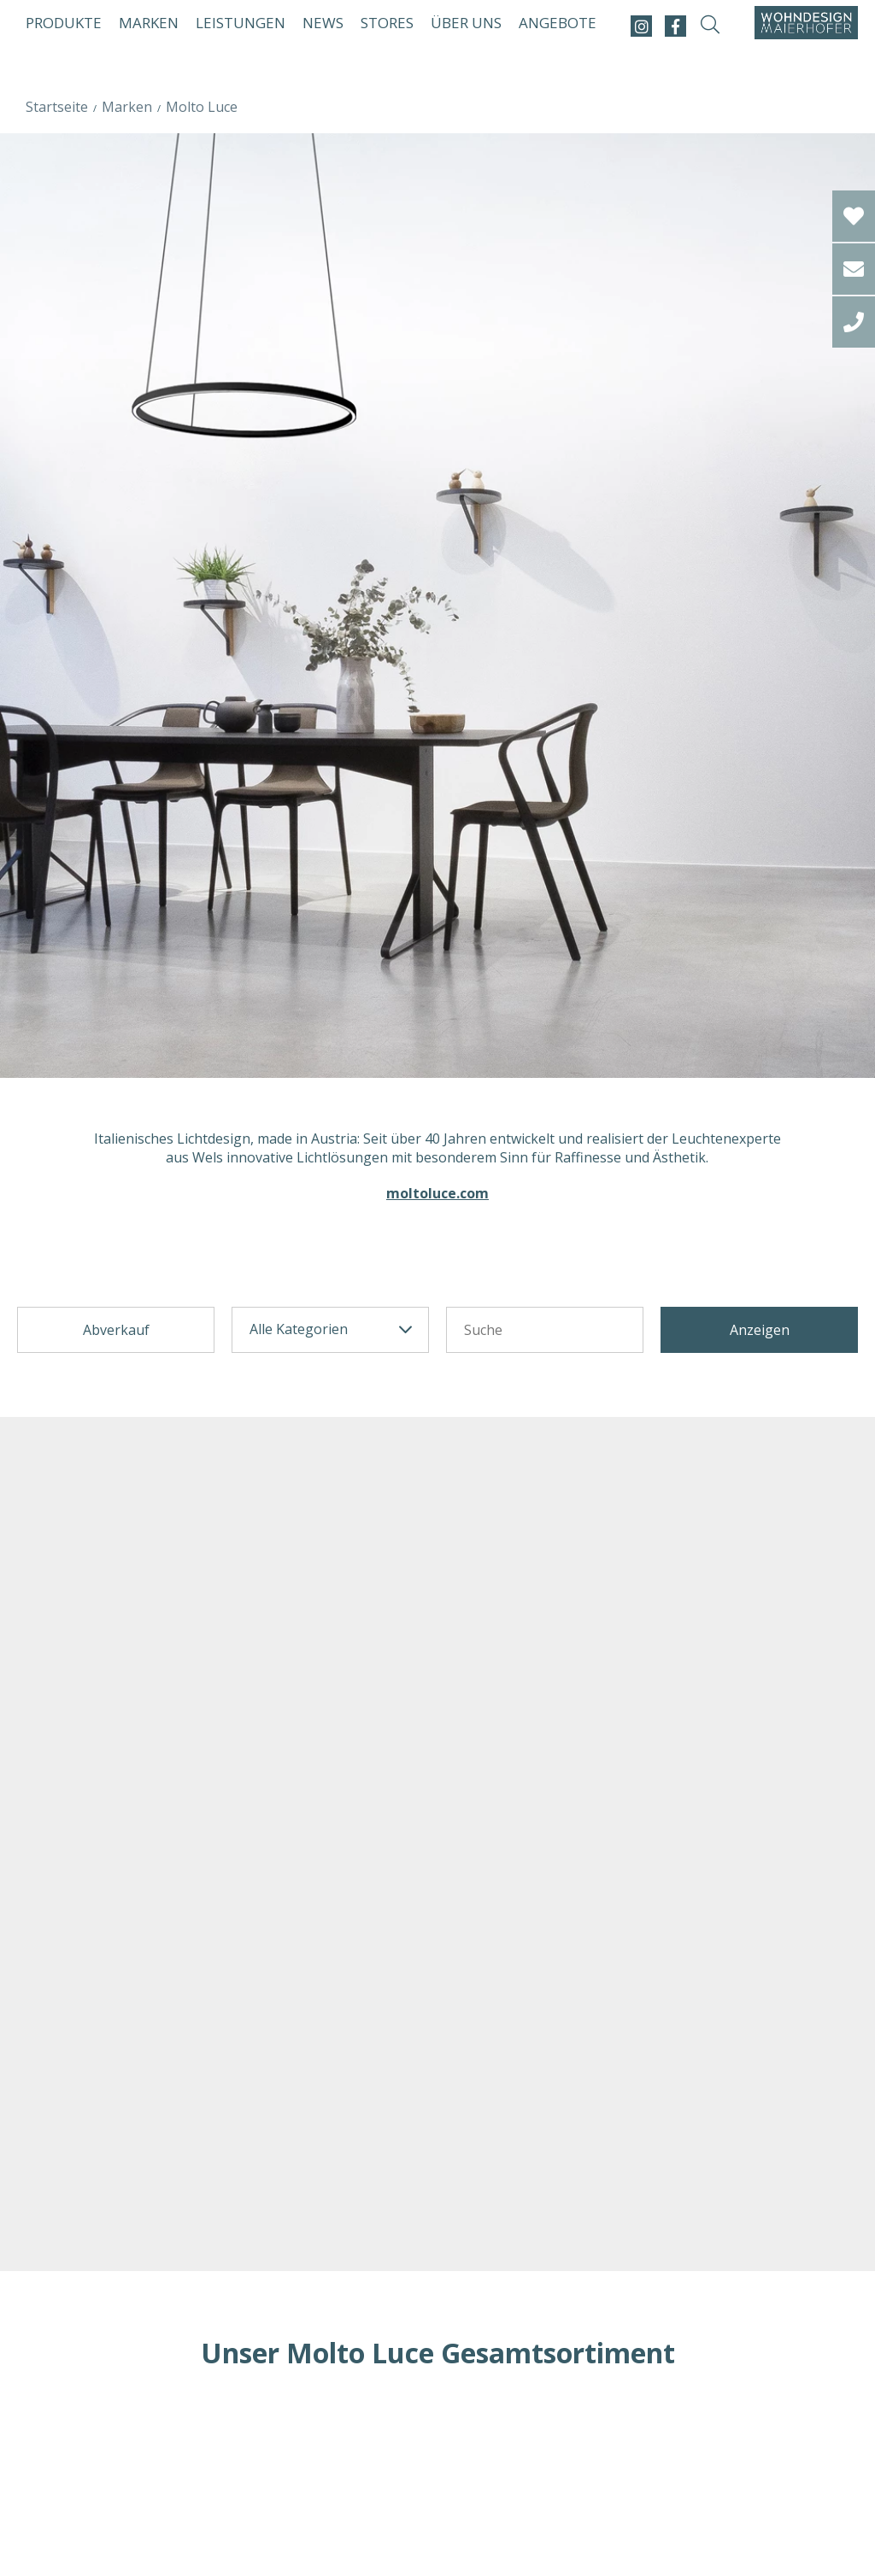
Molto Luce (202, 106)
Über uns (466, 22)
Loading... (437, 2456)
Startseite (57, 106)
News (323, 22)
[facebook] (675, 26)
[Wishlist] (853, 216)
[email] (853, 269)
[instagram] (641, 26)
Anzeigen (760, 1329)
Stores (387, 22)
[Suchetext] (544, 1330)
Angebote (557, 22)
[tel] (853, 322)
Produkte (64, 22)
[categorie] (330, 1330)
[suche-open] (709, 26)
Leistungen (240, 22)
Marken (149, 22)
